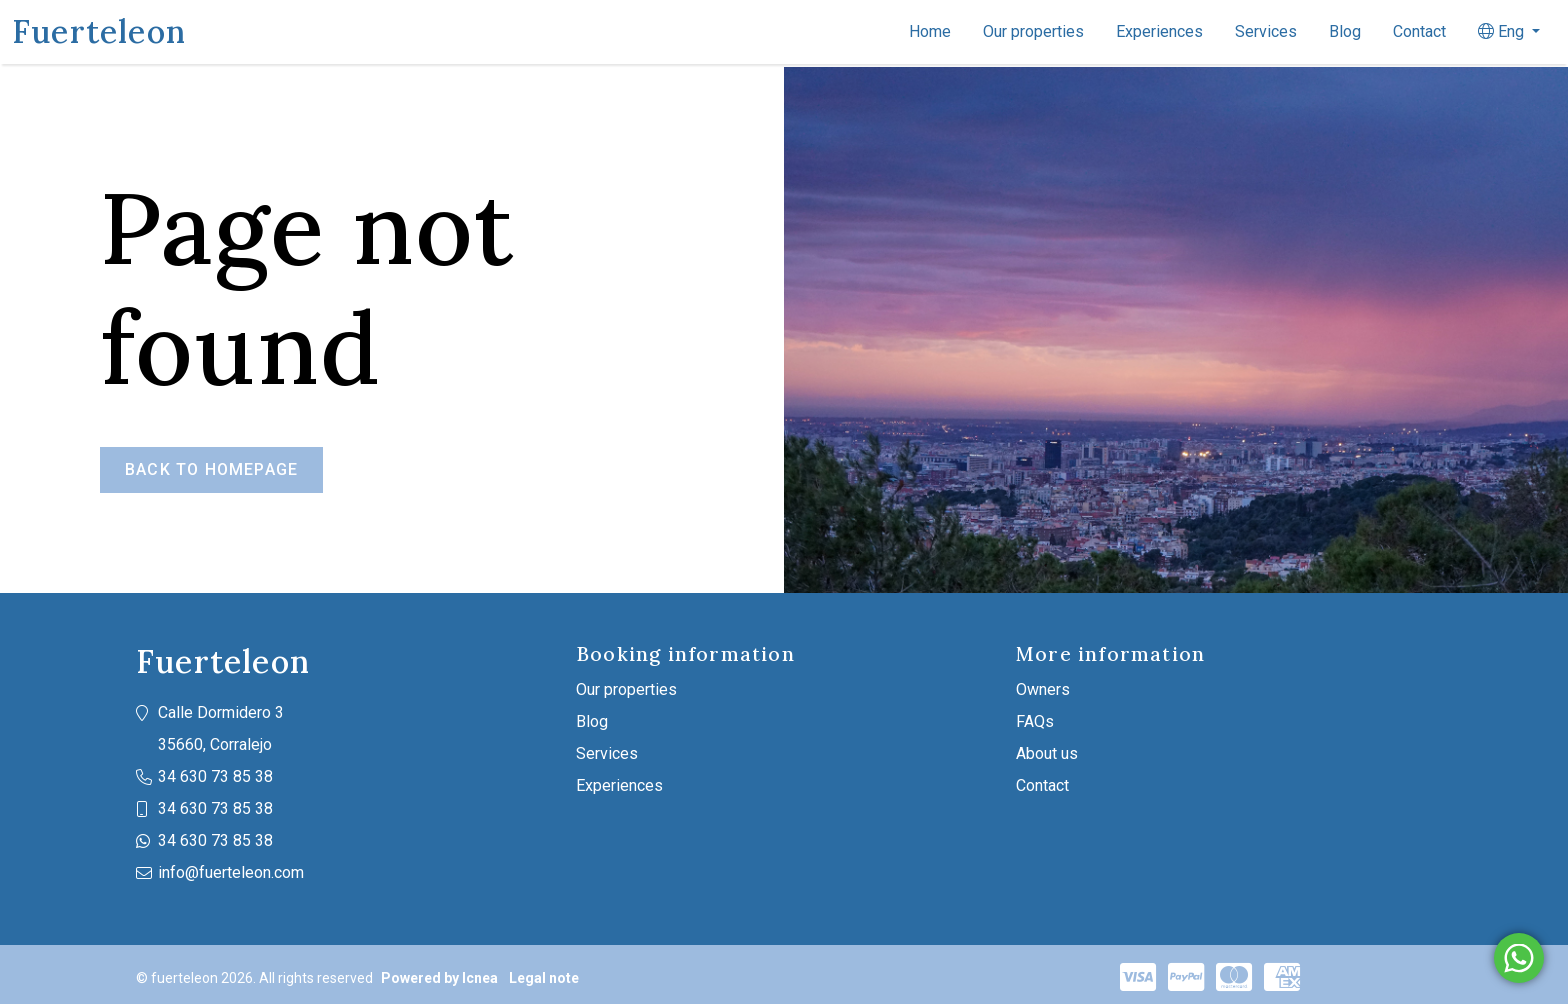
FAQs (1035, 721)
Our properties (1033, 31)
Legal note (544, 978)
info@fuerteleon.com (231, 872)
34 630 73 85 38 (215, 776)
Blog (1345, 31)
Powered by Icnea (439, 978)
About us (1047, 753)
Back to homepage (211, 469)
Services (1266, 31)
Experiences (1159, 31)
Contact (1419, 31)
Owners (1043, 689)
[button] (1509, 32)
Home (930, 31)
